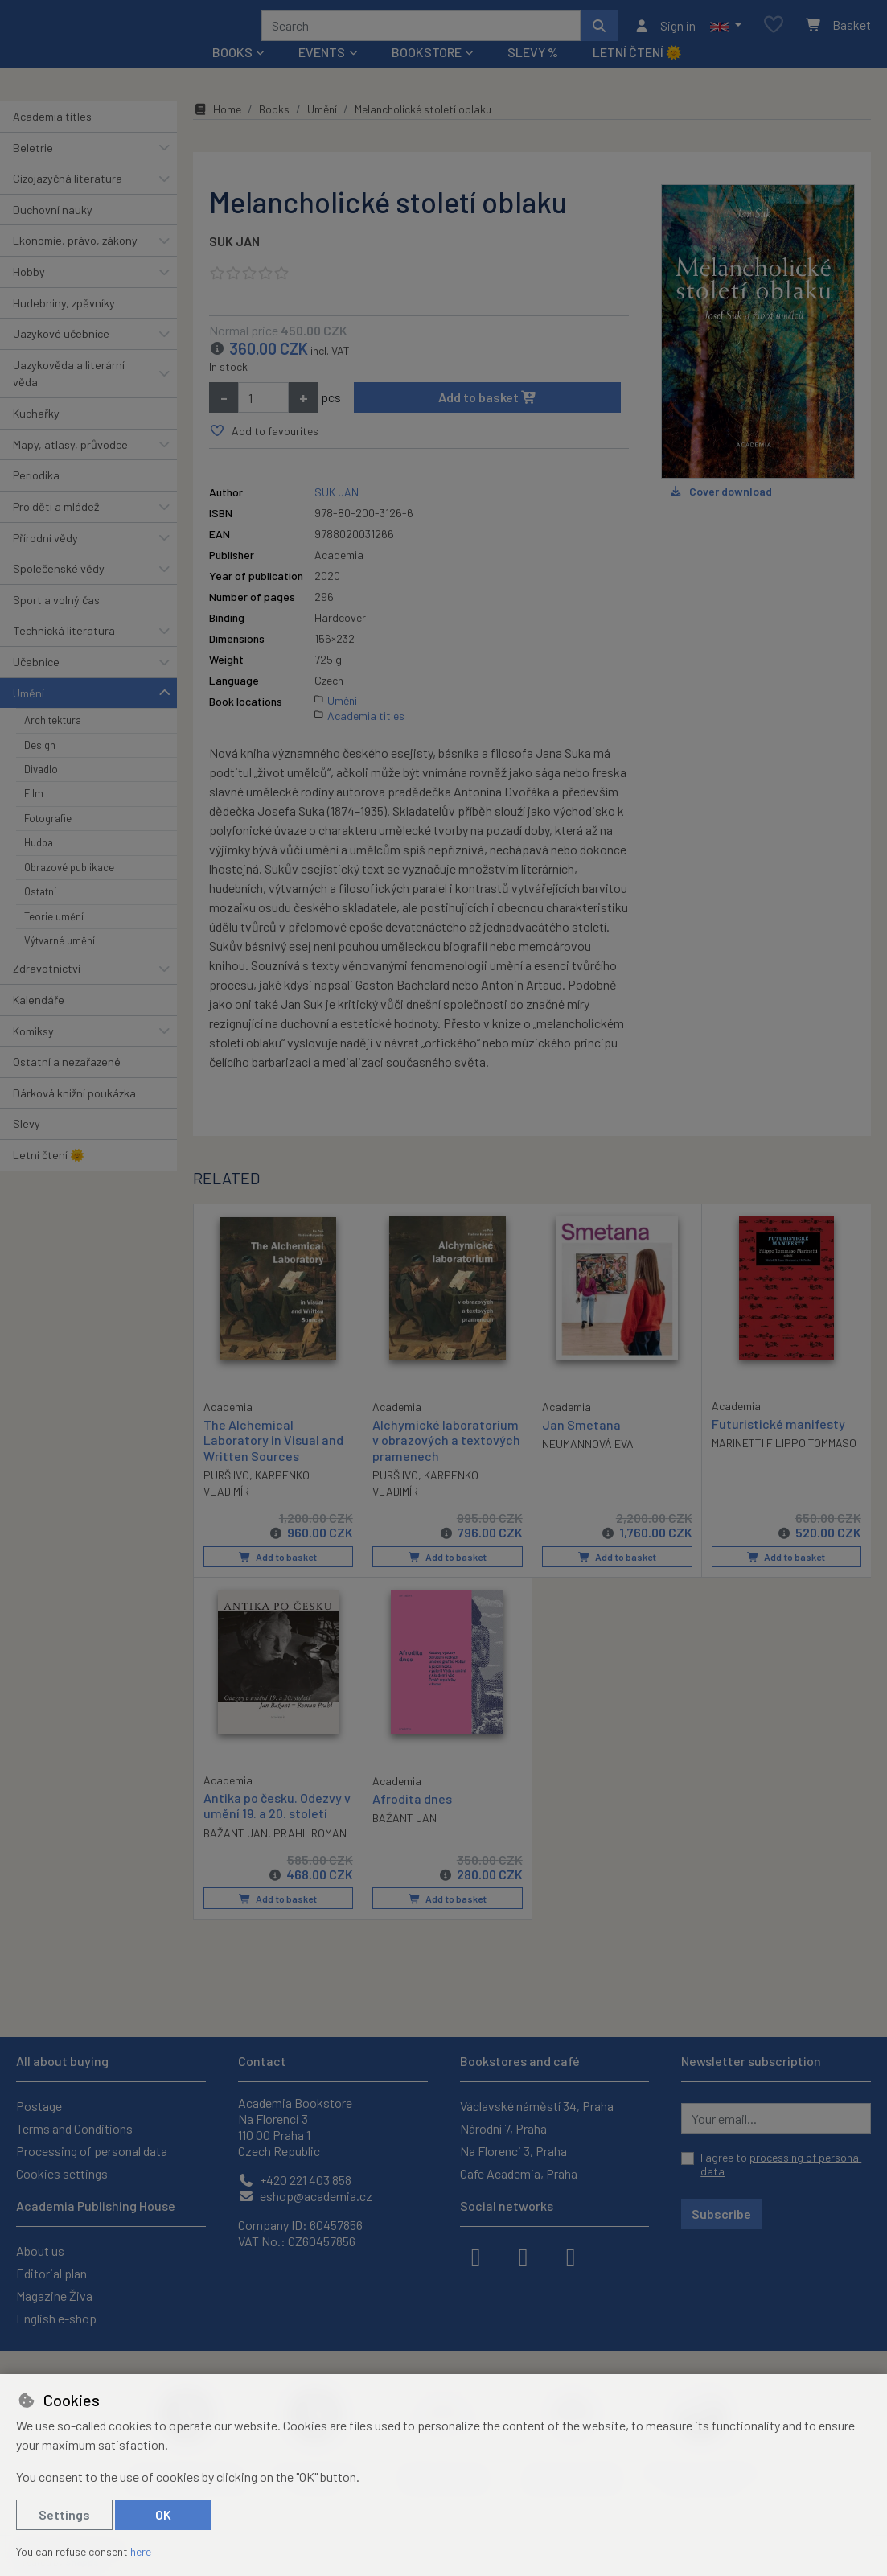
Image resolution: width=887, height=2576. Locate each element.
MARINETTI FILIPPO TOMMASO (784, 1464)
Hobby (29, 293)
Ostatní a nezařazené (67, 1083)
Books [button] (232, 73)
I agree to (780, 2164)
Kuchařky (36, 435)
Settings (64, 2514)
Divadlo (41, 790)
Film (33, 815)
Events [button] (321, 73)
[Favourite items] (774, 36)
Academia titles (52, 138)
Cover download (720, 513)
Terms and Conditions (74, 2128)
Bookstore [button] (427, 73)
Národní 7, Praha (503, 2128)
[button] (725, 36)
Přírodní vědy (45, 559)
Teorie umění (54, 937)
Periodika (36, 497)
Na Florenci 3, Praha (513, 2150)
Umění (28, 714)
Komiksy (33, 1052)
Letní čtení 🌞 (637, 73)
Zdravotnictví (46, 990)
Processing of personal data (91, 2150)
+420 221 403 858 (294, 2179)
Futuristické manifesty (778, 1445)
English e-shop (56, 2318)
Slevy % (532, 73)
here (140, 2551)
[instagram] (523, 2256)
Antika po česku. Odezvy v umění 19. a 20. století (277, 1826)
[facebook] (476, 2256)
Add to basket (487, 418)
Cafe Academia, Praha (518, 2173)
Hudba (38, 864)
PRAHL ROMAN (310, 1853)
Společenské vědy (59, 590)
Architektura (52, 741)
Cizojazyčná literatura (67, 200)
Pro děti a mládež (56, 528)
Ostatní (40, 913)
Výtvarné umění (59, 962)
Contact (262, 2060)
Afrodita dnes (412, 1819)
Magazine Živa (54, 2295)
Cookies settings (62, 2173)
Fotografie (48, 839)
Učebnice (36, 683)
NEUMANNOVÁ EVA (588, 1465)
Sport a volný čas (56, 621)
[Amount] (263, 419)
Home (217, 131)
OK (163, 2514)
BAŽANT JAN (235, 1853)
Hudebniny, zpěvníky (64, 324)
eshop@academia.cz (305, 2196)
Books (274, 131)
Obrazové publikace (69, 889)
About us (40, 2250)
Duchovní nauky (52, 231)
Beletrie (33, 168)
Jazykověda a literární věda (69, 395)
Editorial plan (51, 2273)
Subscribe (721, 2213)
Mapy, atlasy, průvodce (70, 466)
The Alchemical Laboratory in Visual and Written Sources (273, 1460)
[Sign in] (665, 36)
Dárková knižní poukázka (74, 1114)
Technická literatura (64, 652)
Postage (39, 2105)
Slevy (26, 1145)
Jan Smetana (581, 1446)
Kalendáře (38, 1021)
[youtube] (571, 2256)
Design (39, 765)
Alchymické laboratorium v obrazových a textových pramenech (446, 1461)
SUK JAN (234, 262)
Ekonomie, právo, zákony (75, 262)
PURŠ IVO (226, 1496)
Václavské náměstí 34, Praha (537, 2105)
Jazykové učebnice (61, 355)
